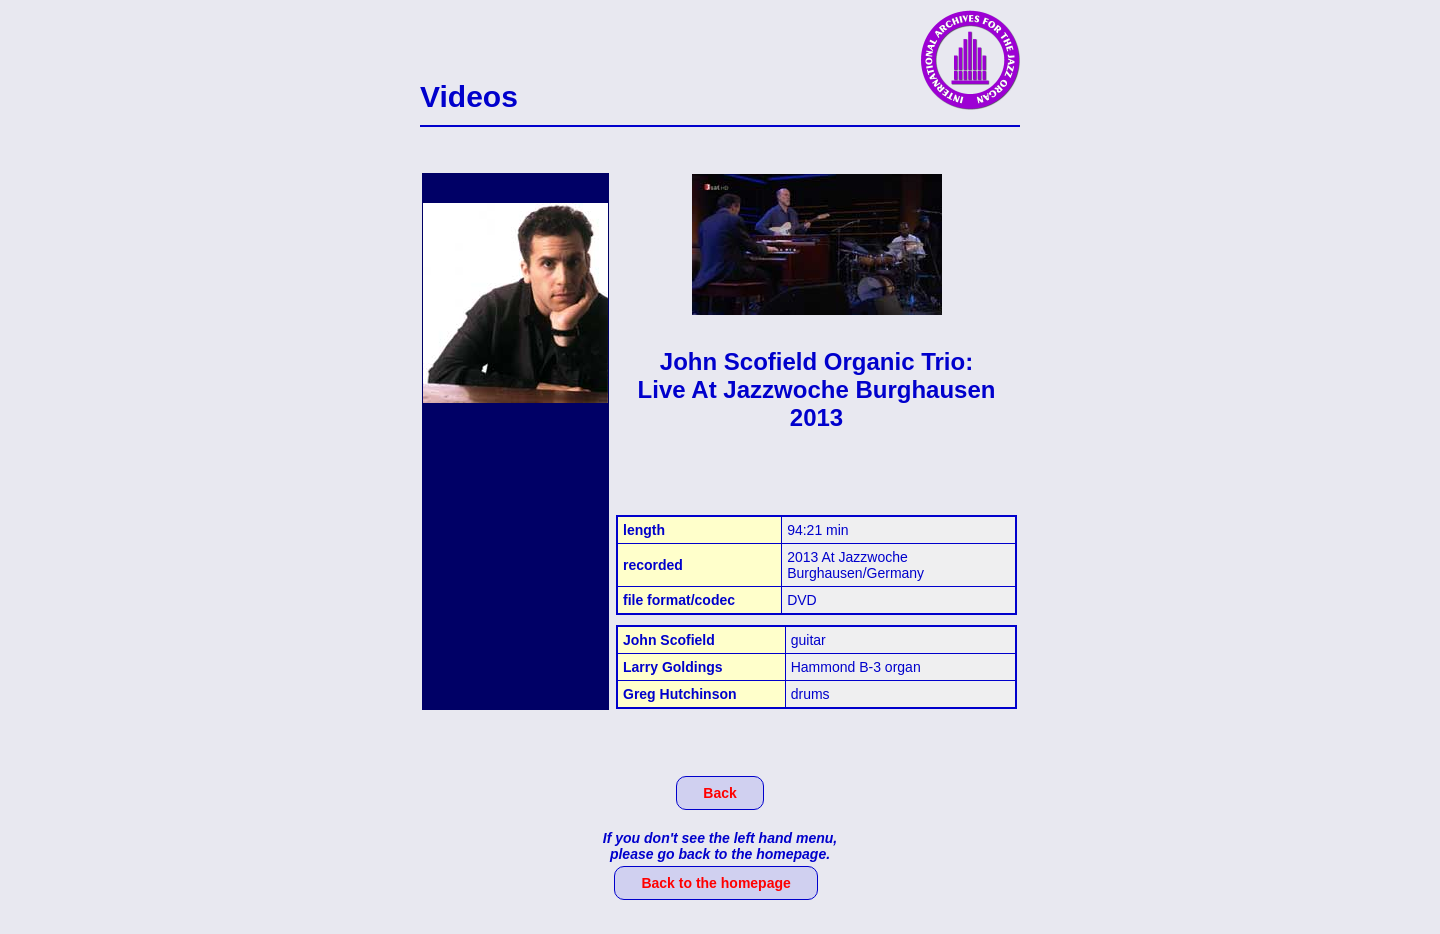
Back (719, 793)
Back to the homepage (715, 883)
